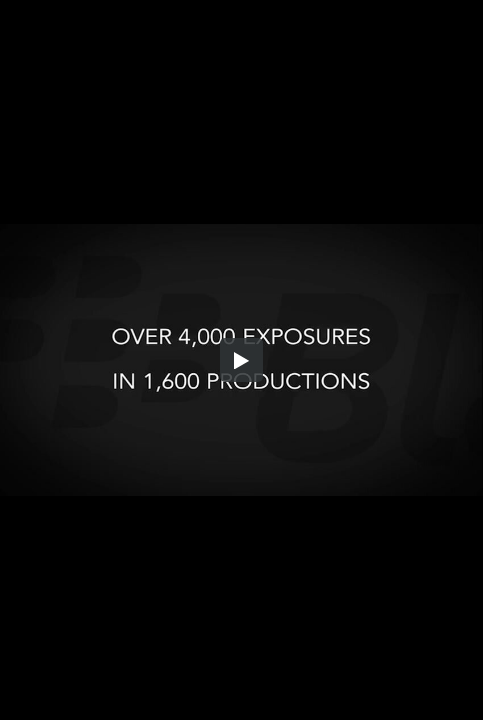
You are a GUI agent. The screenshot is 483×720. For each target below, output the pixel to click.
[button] (242, 360)
